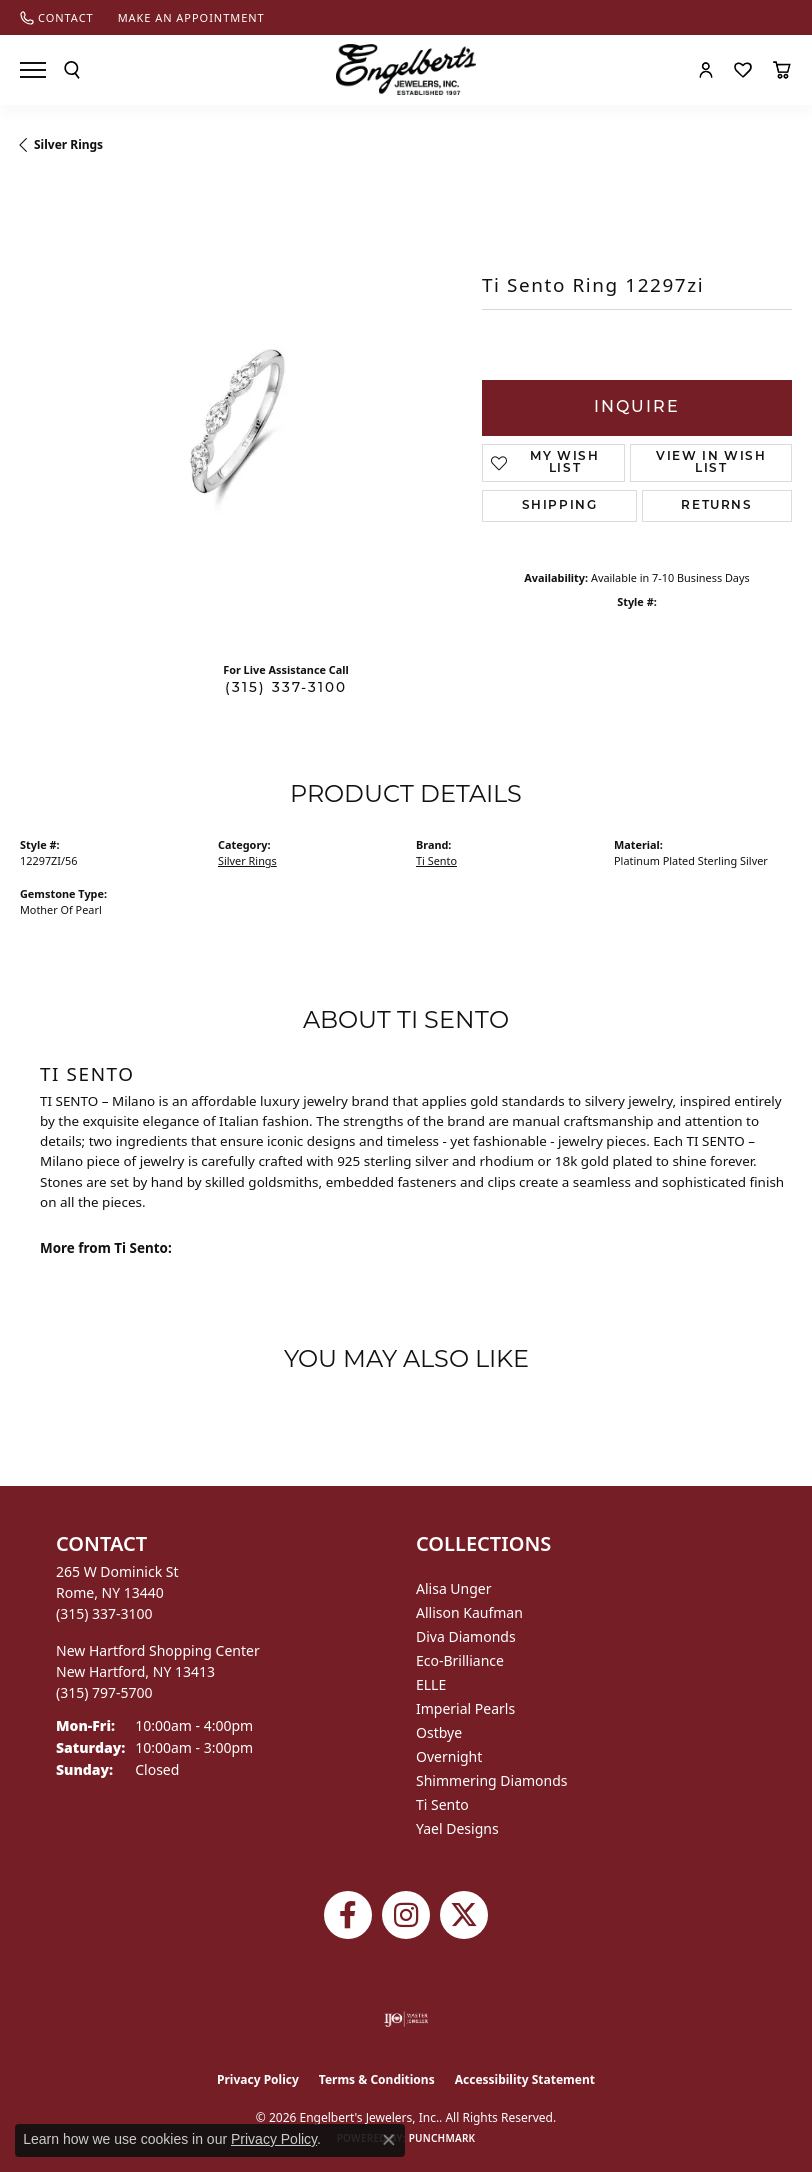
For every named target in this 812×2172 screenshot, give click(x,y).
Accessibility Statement (525, 2079)
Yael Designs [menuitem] (457, 1828)
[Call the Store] (104, 1613)
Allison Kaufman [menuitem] (469, 1612)
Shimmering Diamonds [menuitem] (492, 1780)
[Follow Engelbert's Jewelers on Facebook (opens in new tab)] (348, 1915)
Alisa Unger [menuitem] (454, 1588)
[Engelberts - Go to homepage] (406, 69)
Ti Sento (436, 860)
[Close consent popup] (389, 2140)
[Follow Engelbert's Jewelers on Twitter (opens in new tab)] (464, 1915)
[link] (57, 17)
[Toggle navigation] (33, 70)
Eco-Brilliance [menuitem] (460, 1660)
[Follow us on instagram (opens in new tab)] (406, 1915)
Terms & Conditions (377, 2079)
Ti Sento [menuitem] (442, 1804)
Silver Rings (68, 144)
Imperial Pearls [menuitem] (465, 1708)
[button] (72, 70)
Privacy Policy (258, 2079)
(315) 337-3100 (286, 688)
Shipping (560, 506)
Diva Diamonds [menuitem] (466, 1636)
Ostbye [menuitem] (439, 1732)
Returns (716, 506)
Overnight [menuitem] (449, 1756)
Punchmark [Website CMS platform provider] (442, 2138)
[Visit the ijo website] (406, 2019)
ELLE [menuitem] (431, 1684)
